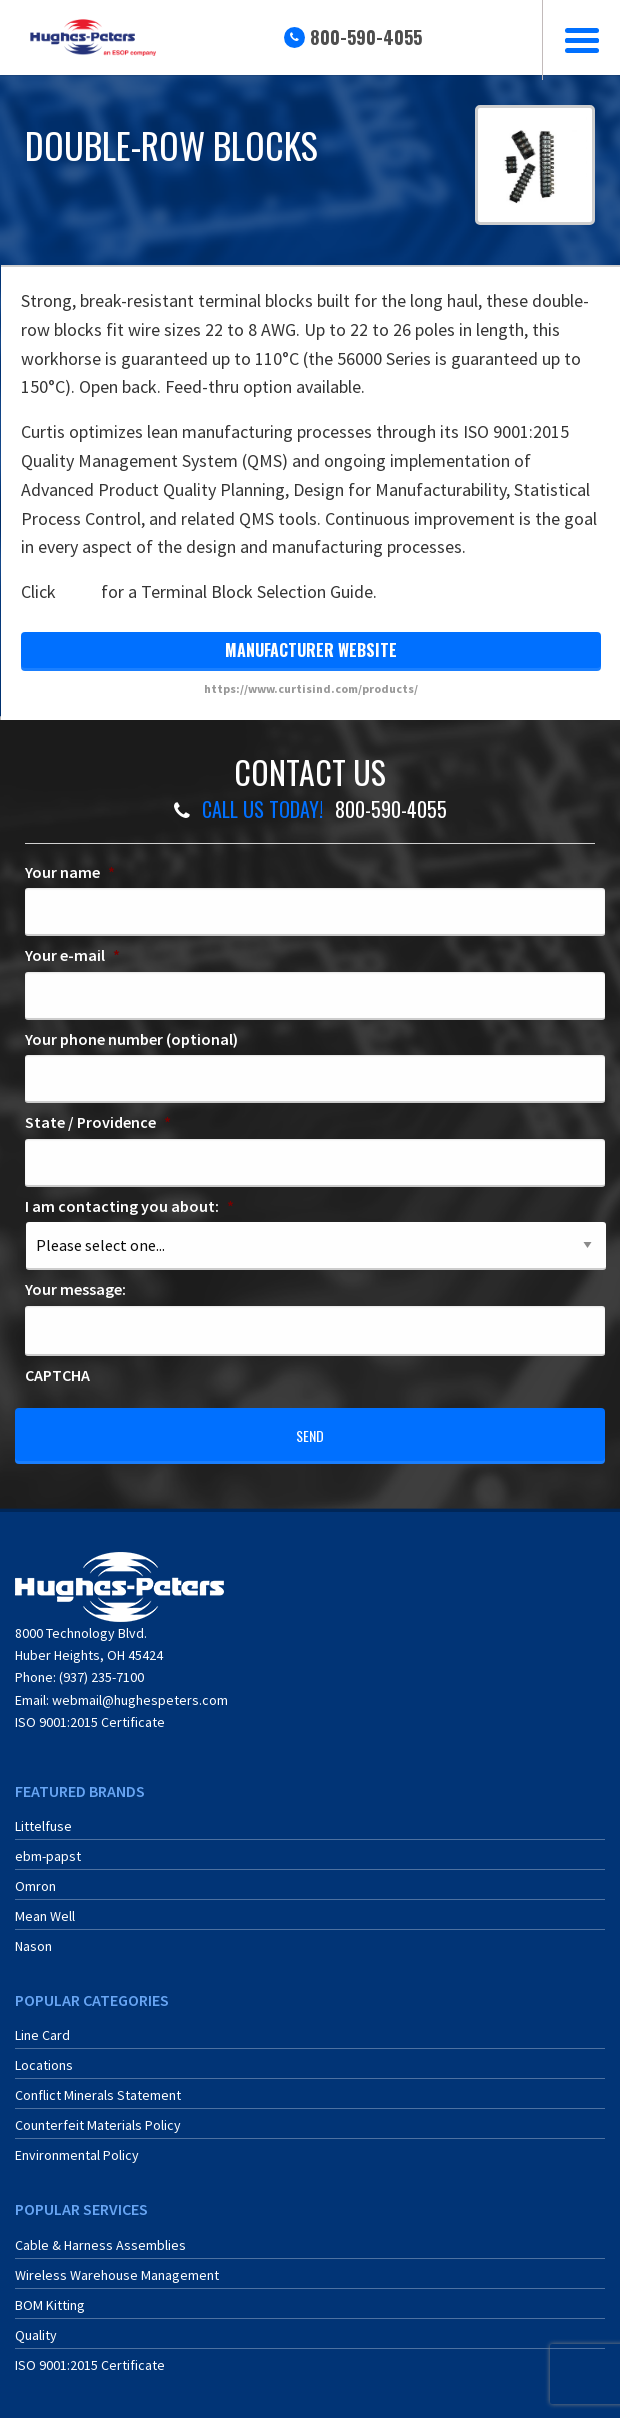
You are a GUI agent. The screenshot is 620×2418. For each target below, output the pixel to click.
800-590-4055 (366, 37)
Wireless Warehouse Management (117, 2275)
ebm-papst (48, 1856)
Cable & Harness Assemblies (100, 2245)
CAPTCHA (57, 1375)
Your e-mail (72, 955)
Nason (33, 1946)
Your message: (75, 1289)
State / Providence (98, 1122)
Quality (36, 2335)
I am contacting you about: (129, 1206)
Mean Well (45, 1916)
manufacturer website (311, 650)
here (78, 591)
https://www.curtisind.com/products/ (311, 688)
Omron (35, 1886)
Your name (70, 872)
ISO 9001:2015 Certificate (90, 1722)
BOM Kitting (50, 2305)
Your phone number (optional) (131, 1039)
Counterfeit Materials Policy (98, 2125)
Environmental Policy (77, 2155)
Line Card (42, 2035)
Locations (44, 2065)
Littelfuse (43, 1826)
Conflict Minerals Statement (98, 2095)
